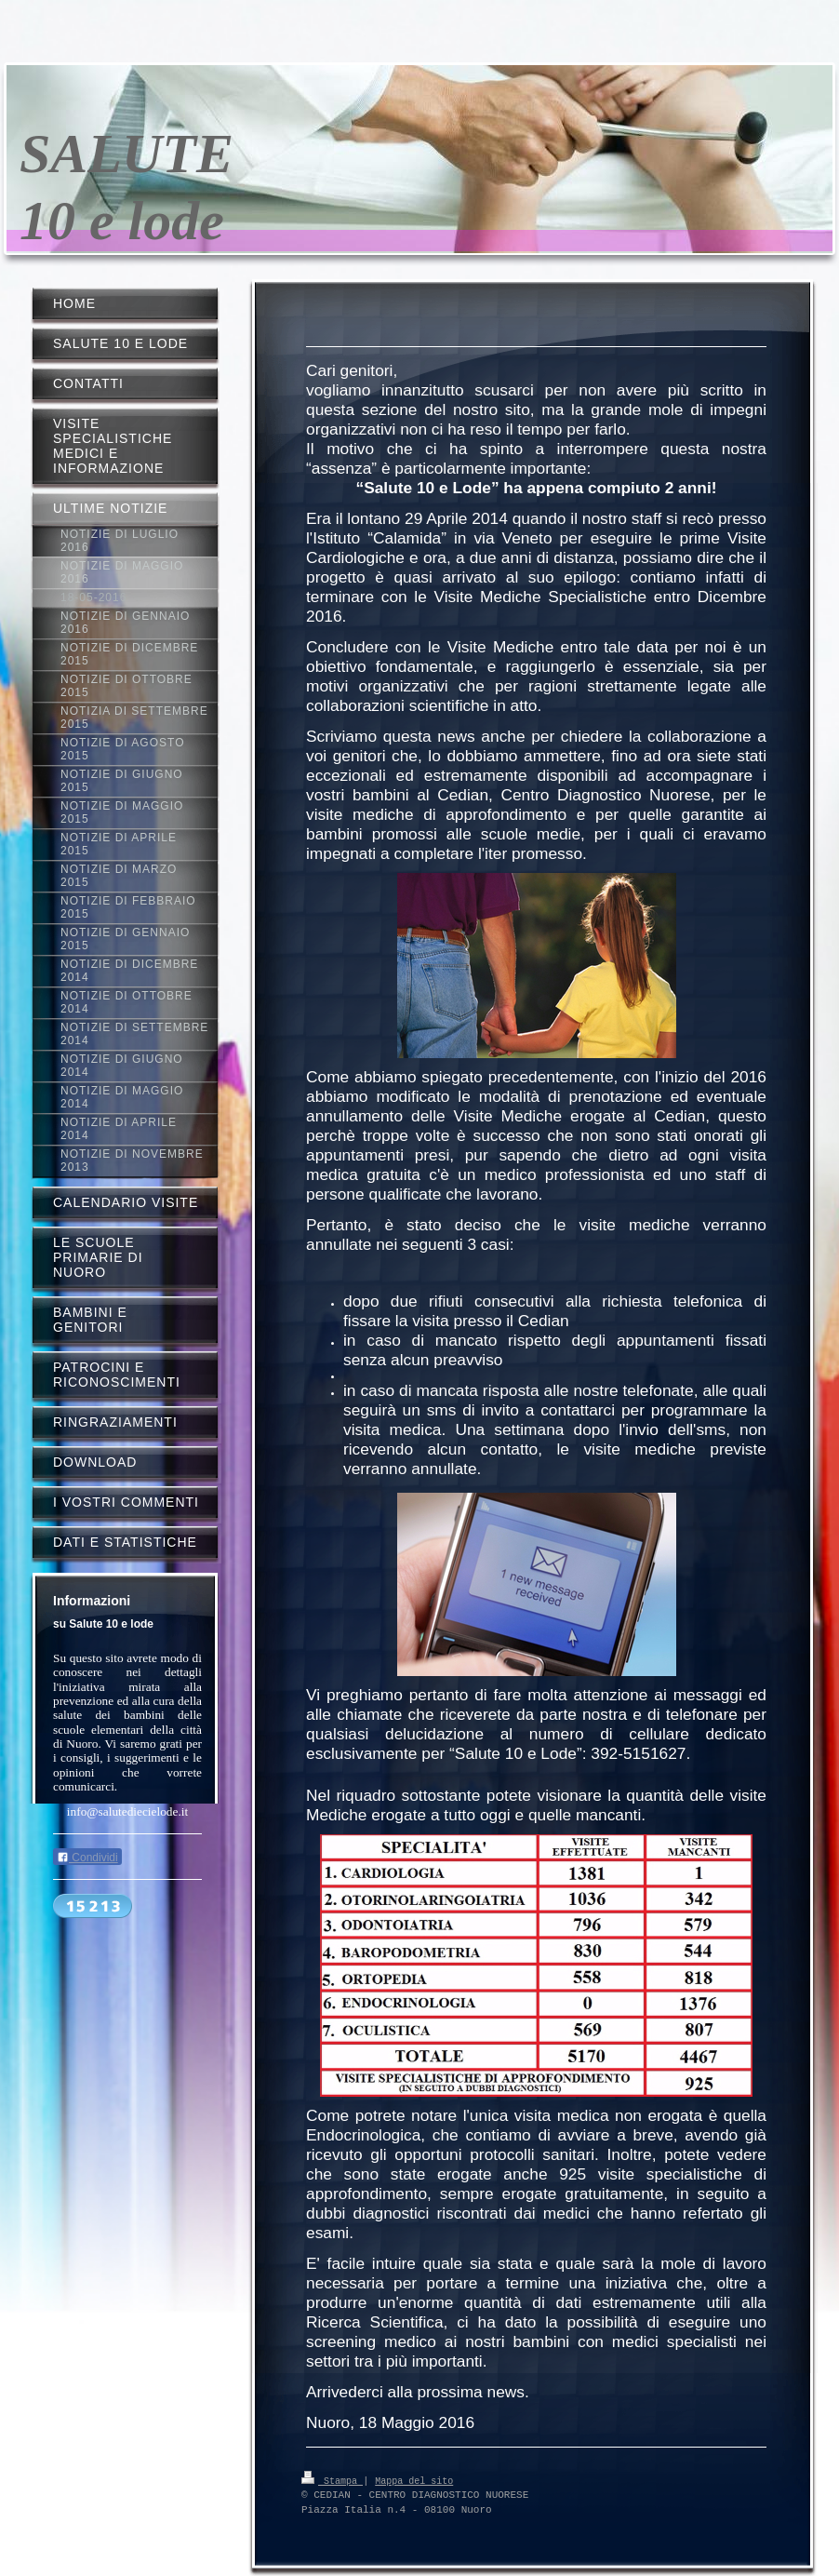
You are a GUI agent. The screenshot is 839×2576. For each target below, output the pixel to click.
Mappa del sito (414, 2480)
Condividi (87, 1857)
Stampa (332, 2480)
